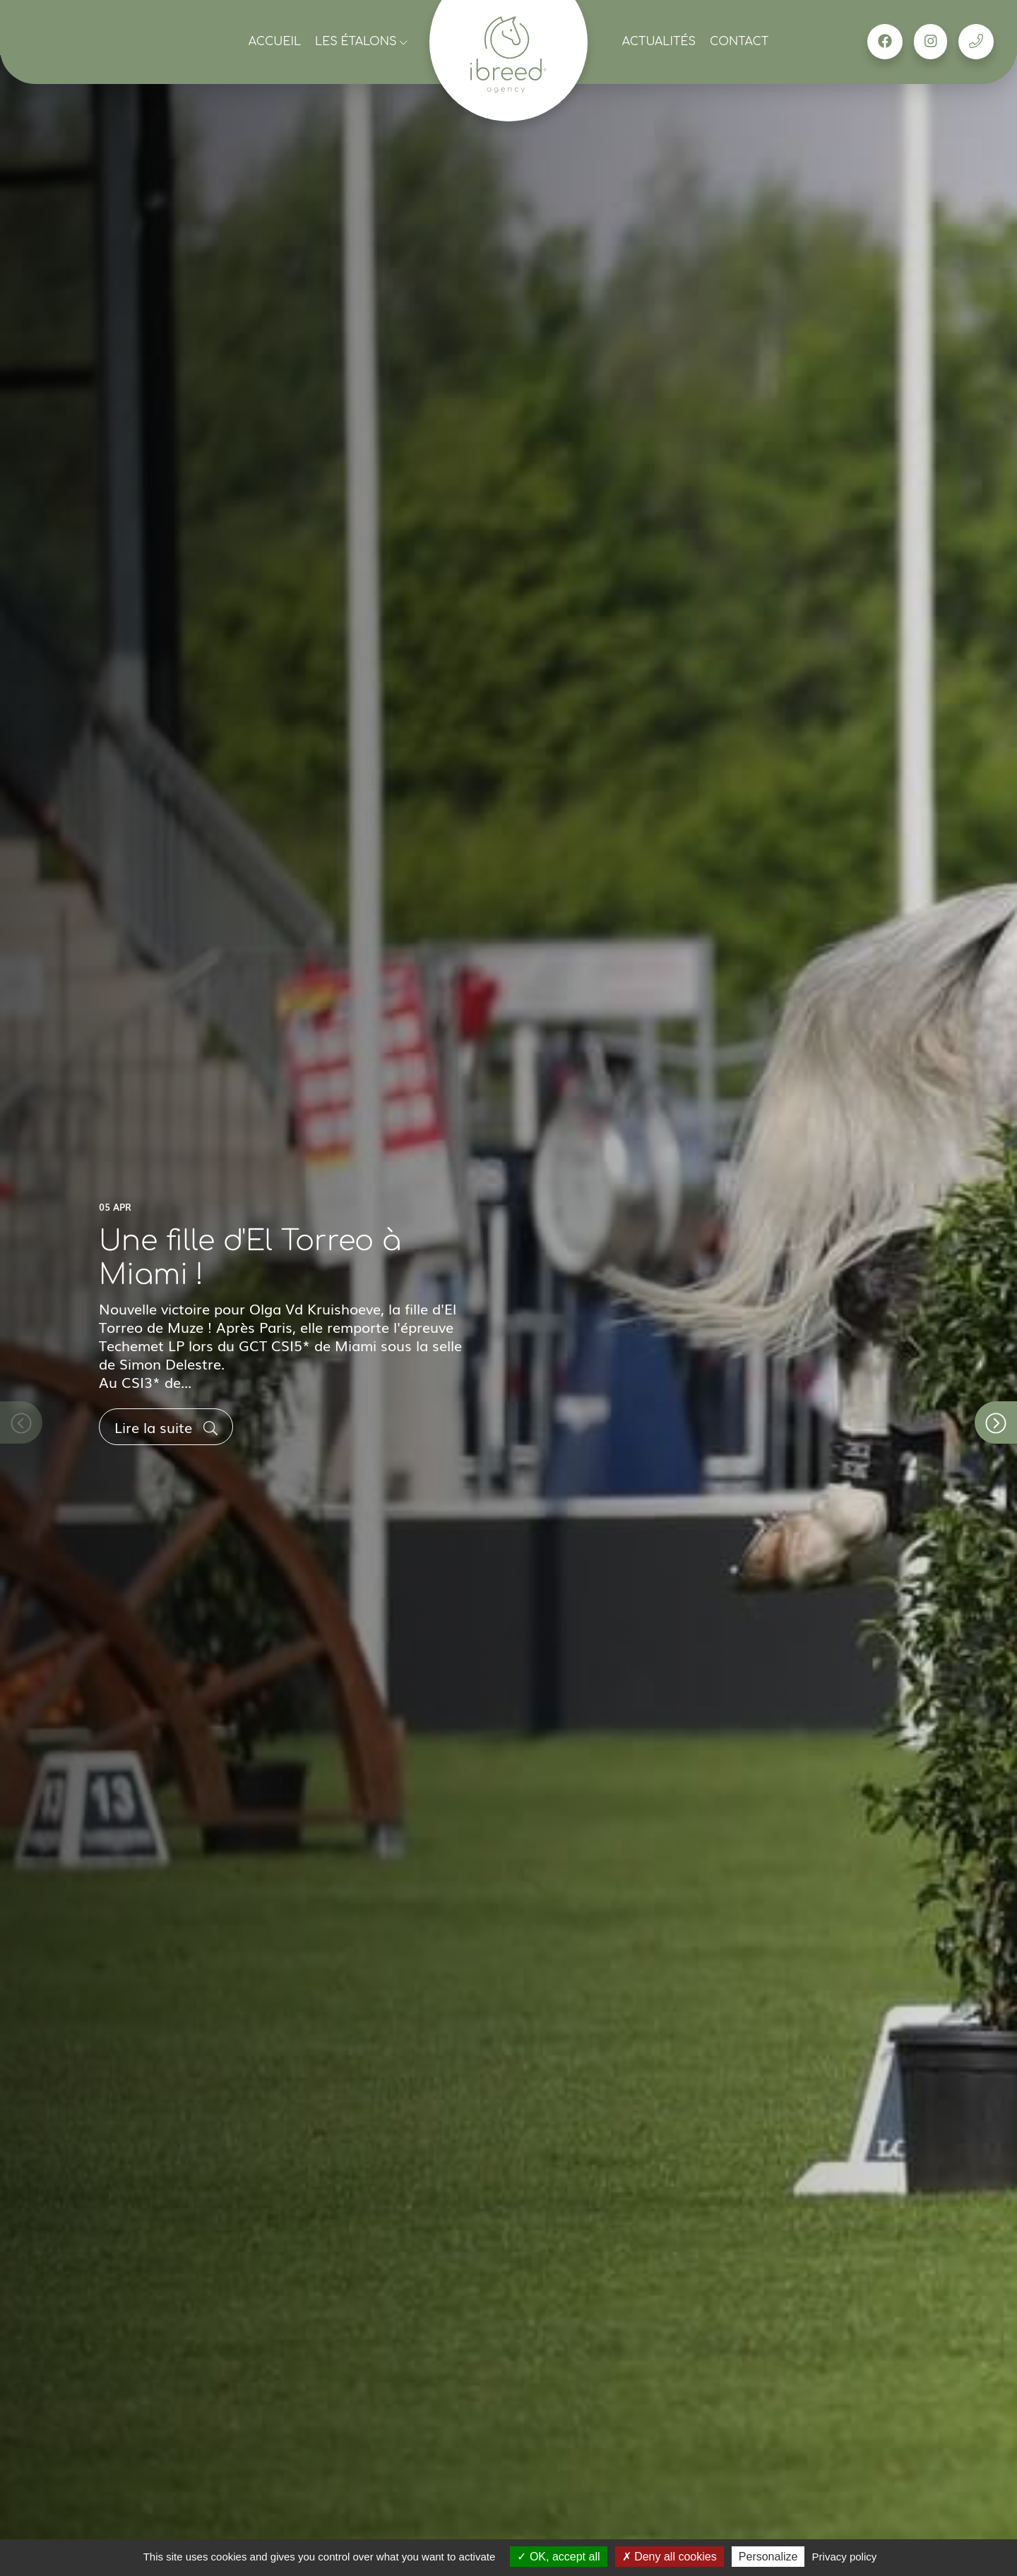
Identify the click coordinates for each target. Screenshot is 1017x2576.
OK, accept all (558, 2557)
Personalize (768, 2557)
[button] (996, 1422)
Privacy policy (844, 2557)
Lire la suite (166, 1426)
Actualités (659, 41)
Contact (739, 41)
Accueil (275, 41)
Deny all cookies (669, 2557)
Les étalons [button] (361, 41)
